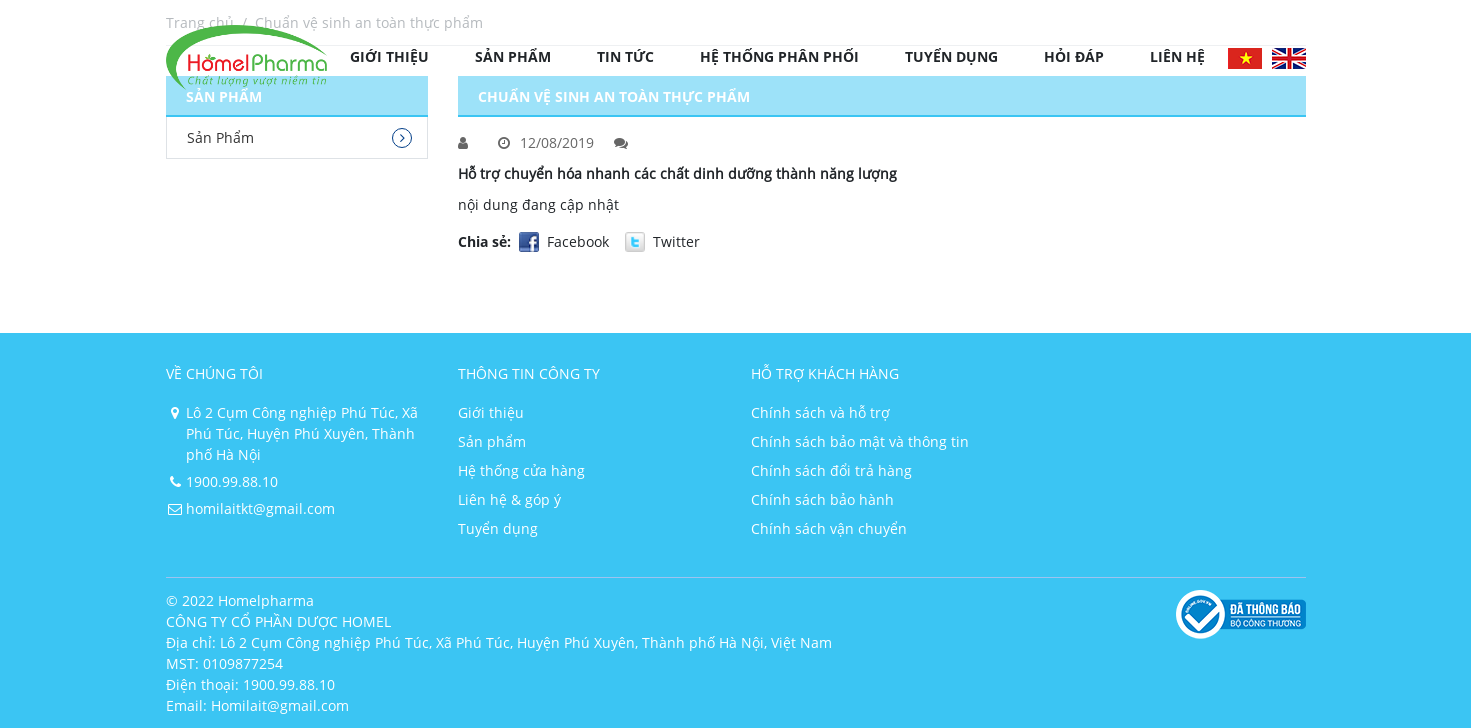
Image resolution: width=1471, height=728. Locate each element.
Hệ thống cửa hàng (521, 470)
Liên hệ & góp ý (509, 499)
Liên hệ (1177, 56)
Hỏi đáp (1074, 56)
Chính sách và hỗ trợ (820, 412)
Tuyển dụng (951, 56)
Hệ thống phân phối (779, 56)
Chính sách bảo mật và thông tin (860, 441)
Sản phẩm (513, 56)
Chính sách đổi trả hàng (831, 470)
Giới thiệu (389, 56)
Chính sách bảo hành (822, 499)
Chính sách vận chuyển (829, 528)
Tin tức (625, 56)
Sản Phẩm (220, 137)
